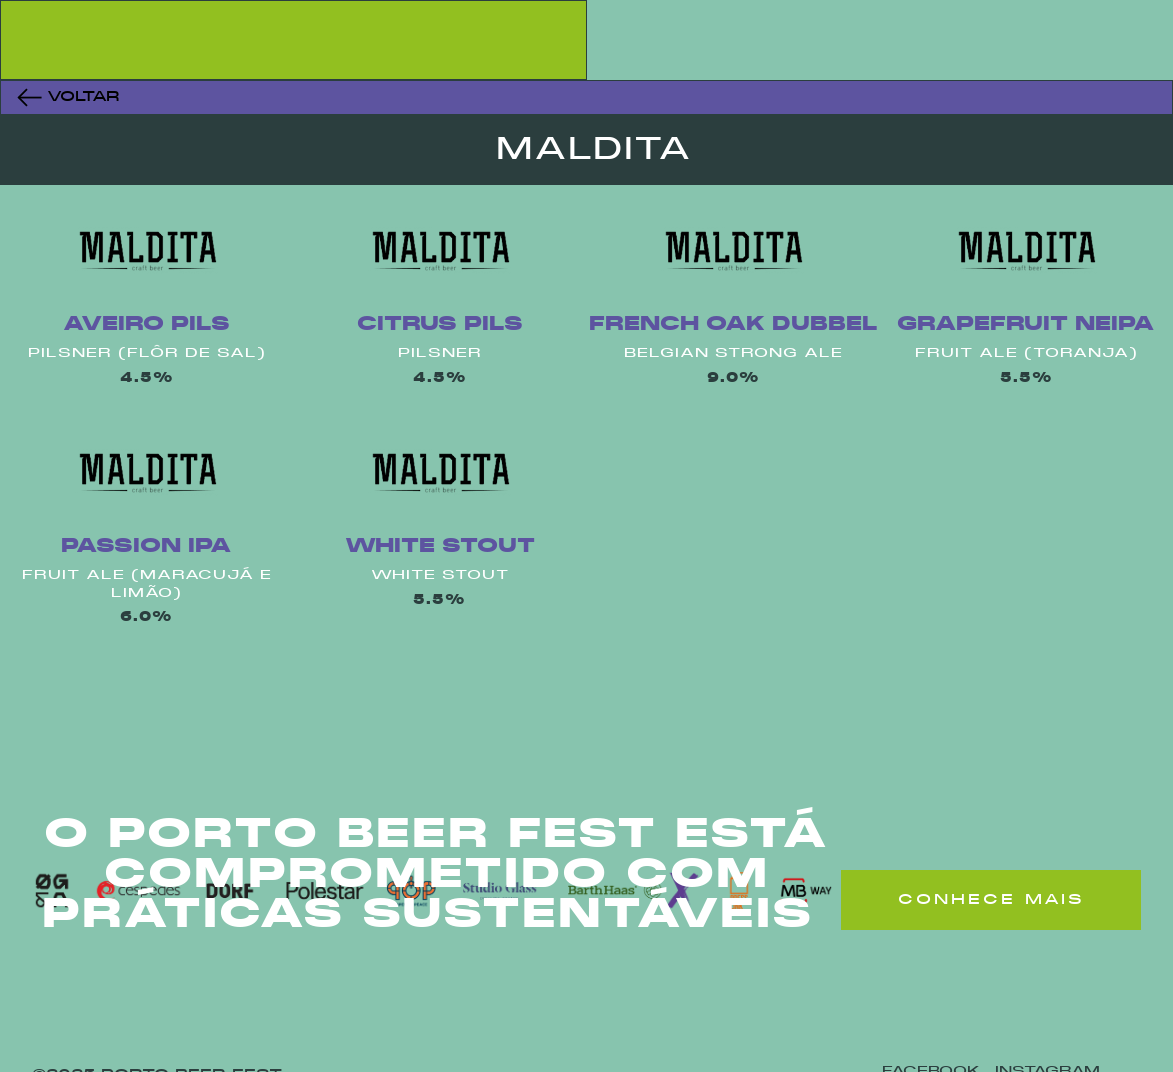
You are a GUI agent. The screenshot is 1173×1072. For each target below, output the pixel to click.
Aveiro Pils (146, 324)
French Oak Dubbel (733, 324)
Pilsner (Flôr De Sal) (147, 353)
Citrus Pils (440, 324)
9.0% (733, 378)
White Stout (440, 546)
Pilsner (440, 353)
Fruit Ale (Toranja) (1026, 353)
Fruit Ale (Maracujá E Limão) (147, 584)
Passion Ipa (146, 546)
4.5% (147, 378)
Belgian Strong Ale (733, 353)
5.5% (1026, 378)
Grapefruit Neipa (1026, 324)
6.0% (146, 617)
